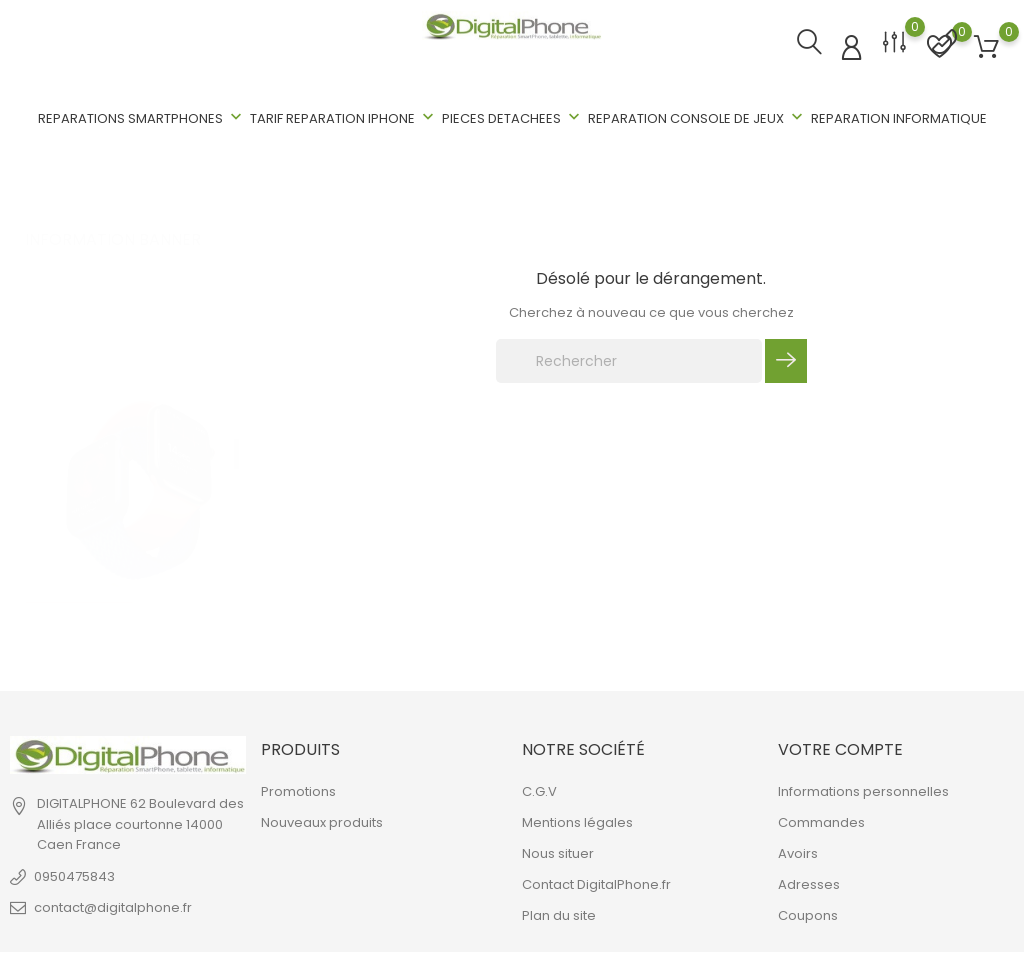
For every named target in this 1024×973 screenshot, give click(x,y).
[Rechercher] (629, 361)
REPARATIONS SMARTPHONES (142, 117)
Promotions (298, 790)
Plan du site (559, 914)
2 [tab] (236, 481)
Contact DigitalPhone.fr (596, 883)
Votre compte (840, 749)
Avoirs (798, 852)
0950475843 (74, 875)
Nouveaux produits (322, 821)
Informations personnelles (863, 790)
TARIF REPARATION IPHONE (344, 117)
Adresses (809, 883)
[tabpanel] (139, 461)
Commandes (821, 821)
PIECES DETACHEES (513, 117)
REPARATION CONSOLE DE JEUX (697, 117)
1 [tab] (236, 434)
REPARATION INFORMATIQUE (899, 118)
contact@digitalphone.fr (113, 906)
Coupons (808, 914)
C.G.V (539, 790)
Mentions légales (577, 821)
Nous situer (558, 852)
